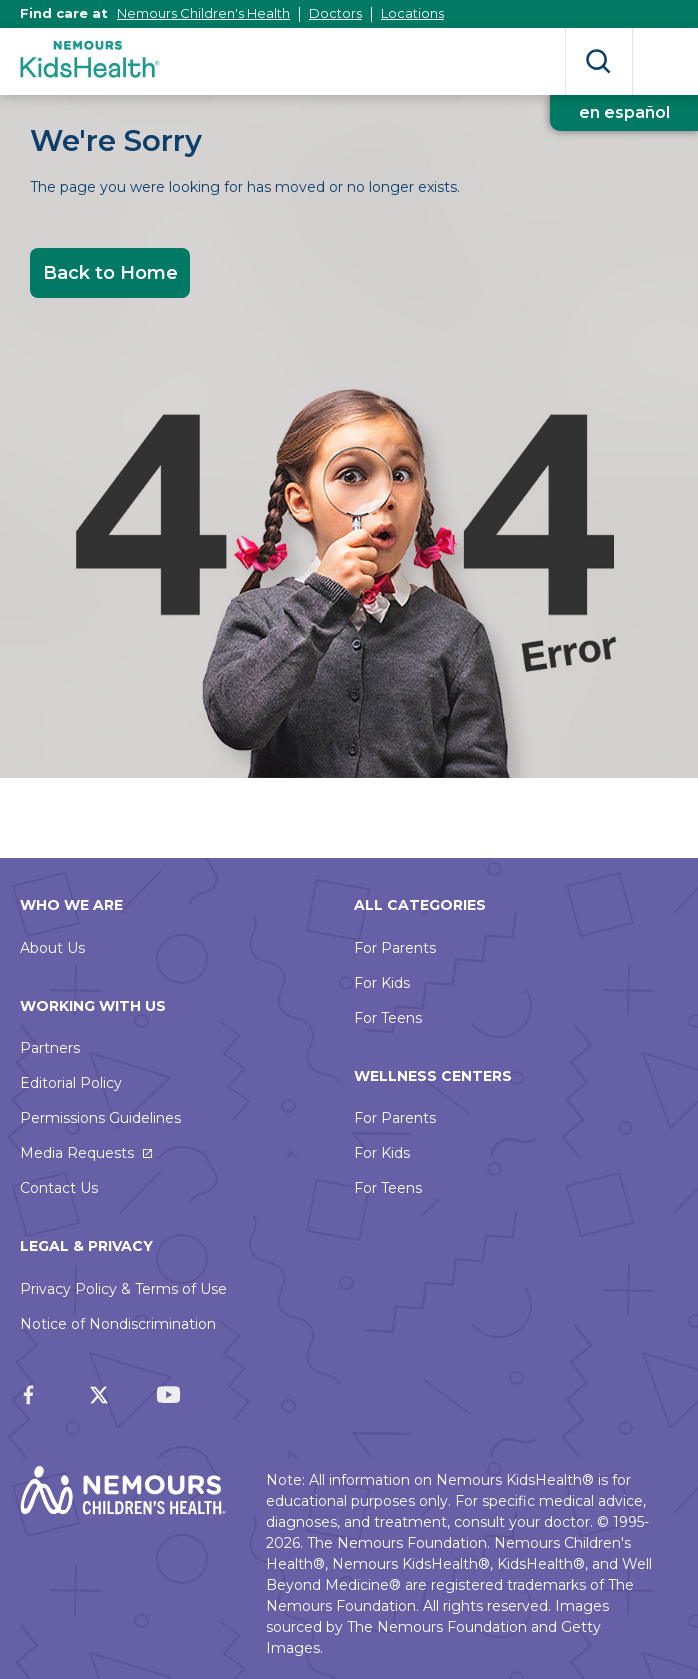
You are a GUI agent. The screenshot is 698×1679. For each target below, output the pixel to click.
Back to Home (110, 273)
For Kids (382, 983)
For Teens (388, 1018)
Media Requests (77, 1153)
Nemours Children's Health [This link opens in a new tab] (203, 13)
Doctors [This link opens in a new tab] (335, 13)
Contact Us (59, 1188)
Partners (50, 1048)
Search (598, 61)
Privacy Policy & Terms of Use (123, 1289)
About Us (52, 948)
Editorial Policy (71, 1083)
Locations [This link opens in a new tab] (412, 13)
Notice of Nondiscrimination (118, 1324)
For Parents (395, 948)
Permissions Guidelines (100, 1118)
